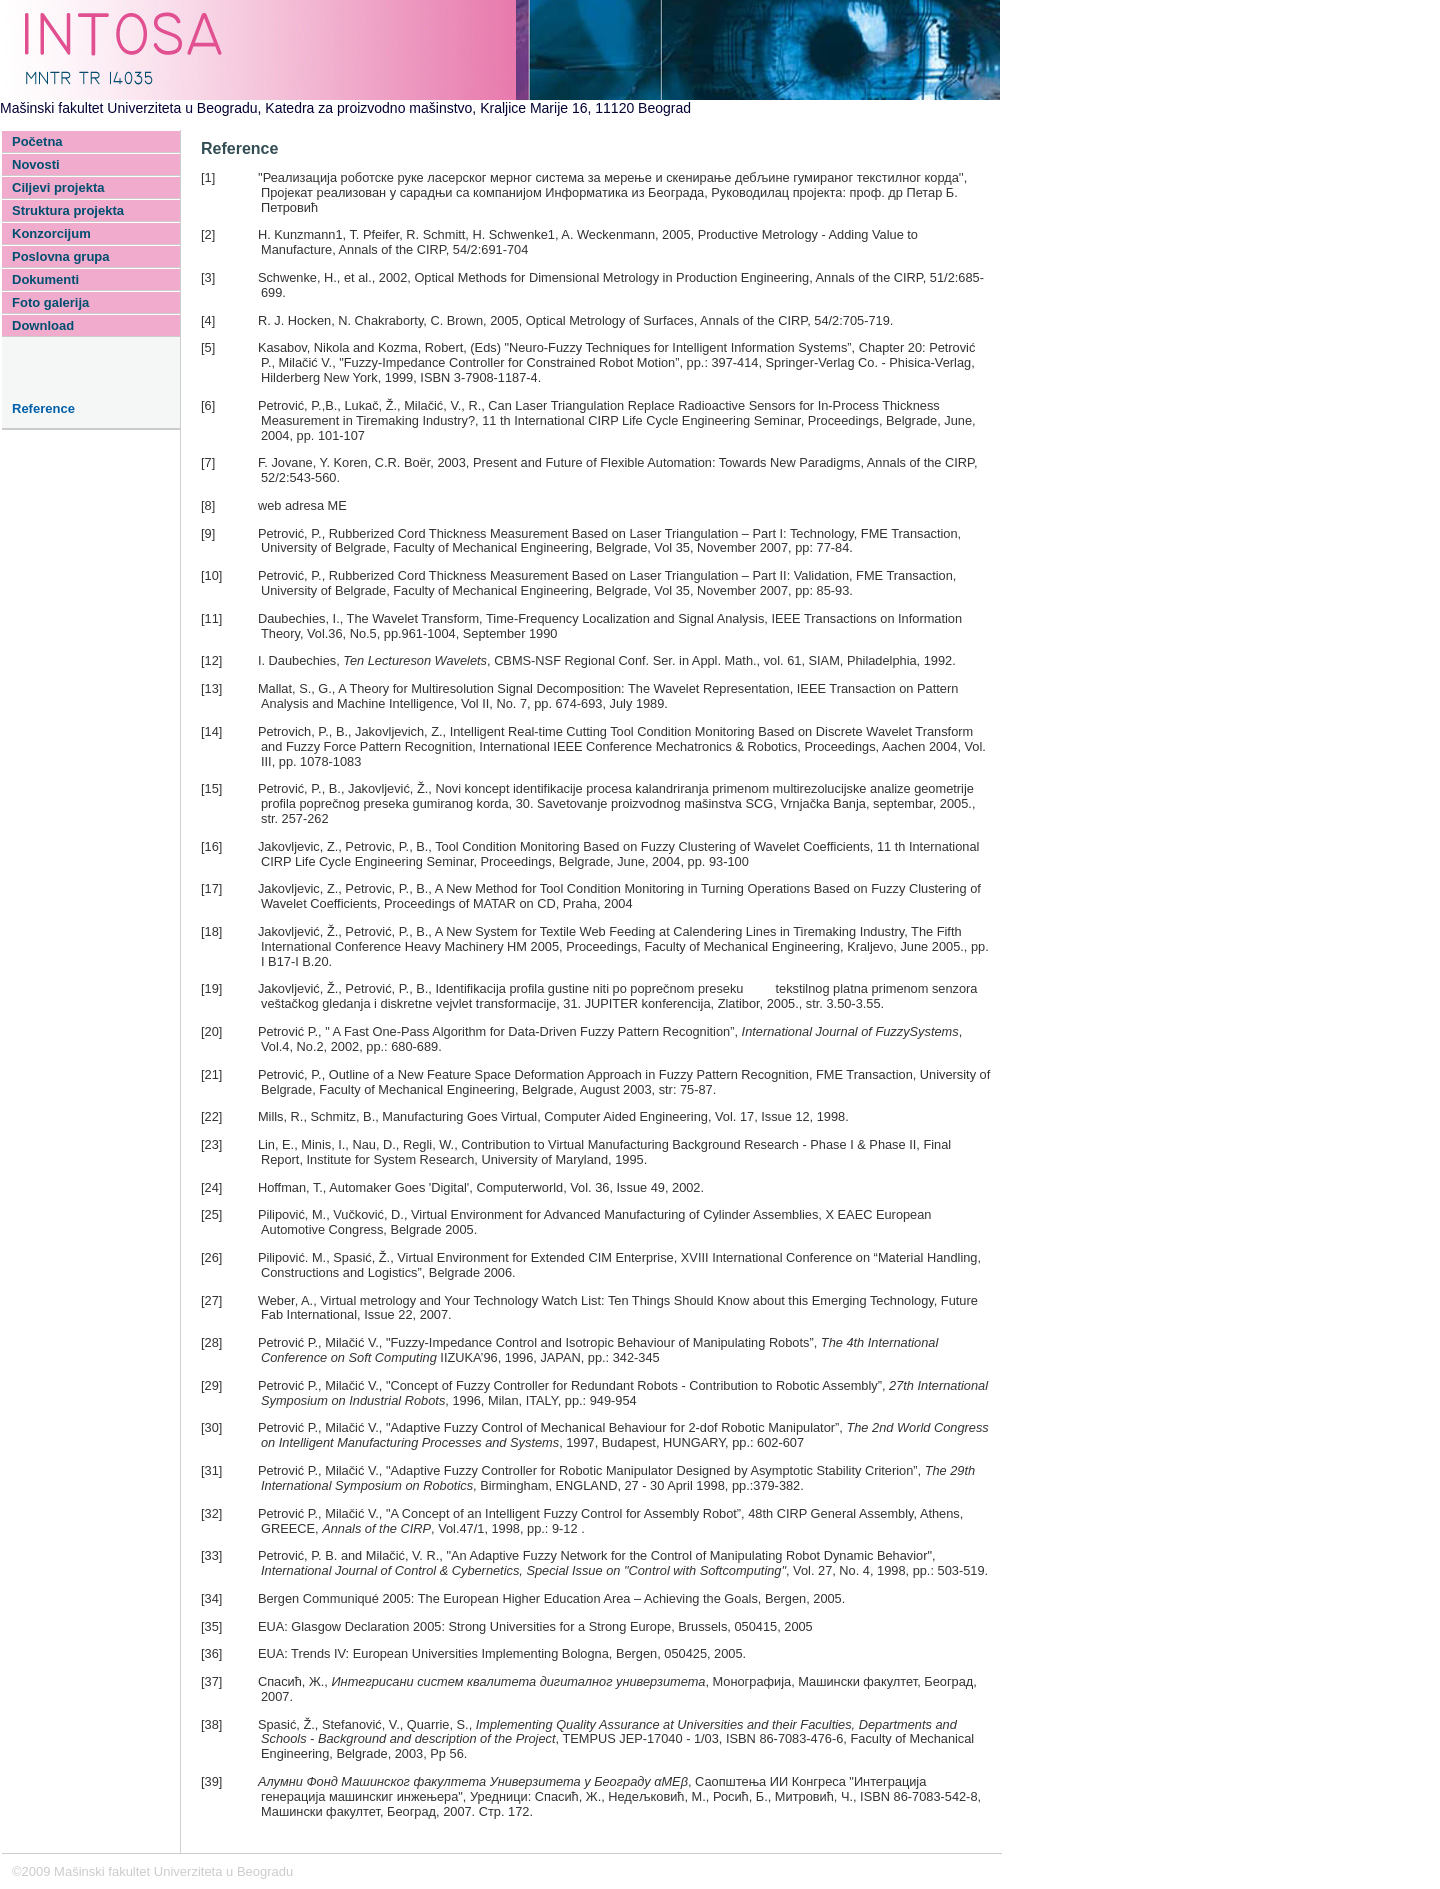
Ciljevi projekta (58, 187)
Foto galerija (50, 302)
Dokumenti (45, 279)
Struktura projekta (68, 210)
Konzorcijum (51, 233)
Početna (37, 141)
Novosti (36, 164)
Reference (43, 408)
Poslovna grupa (61, 256)
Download (43, 325)
